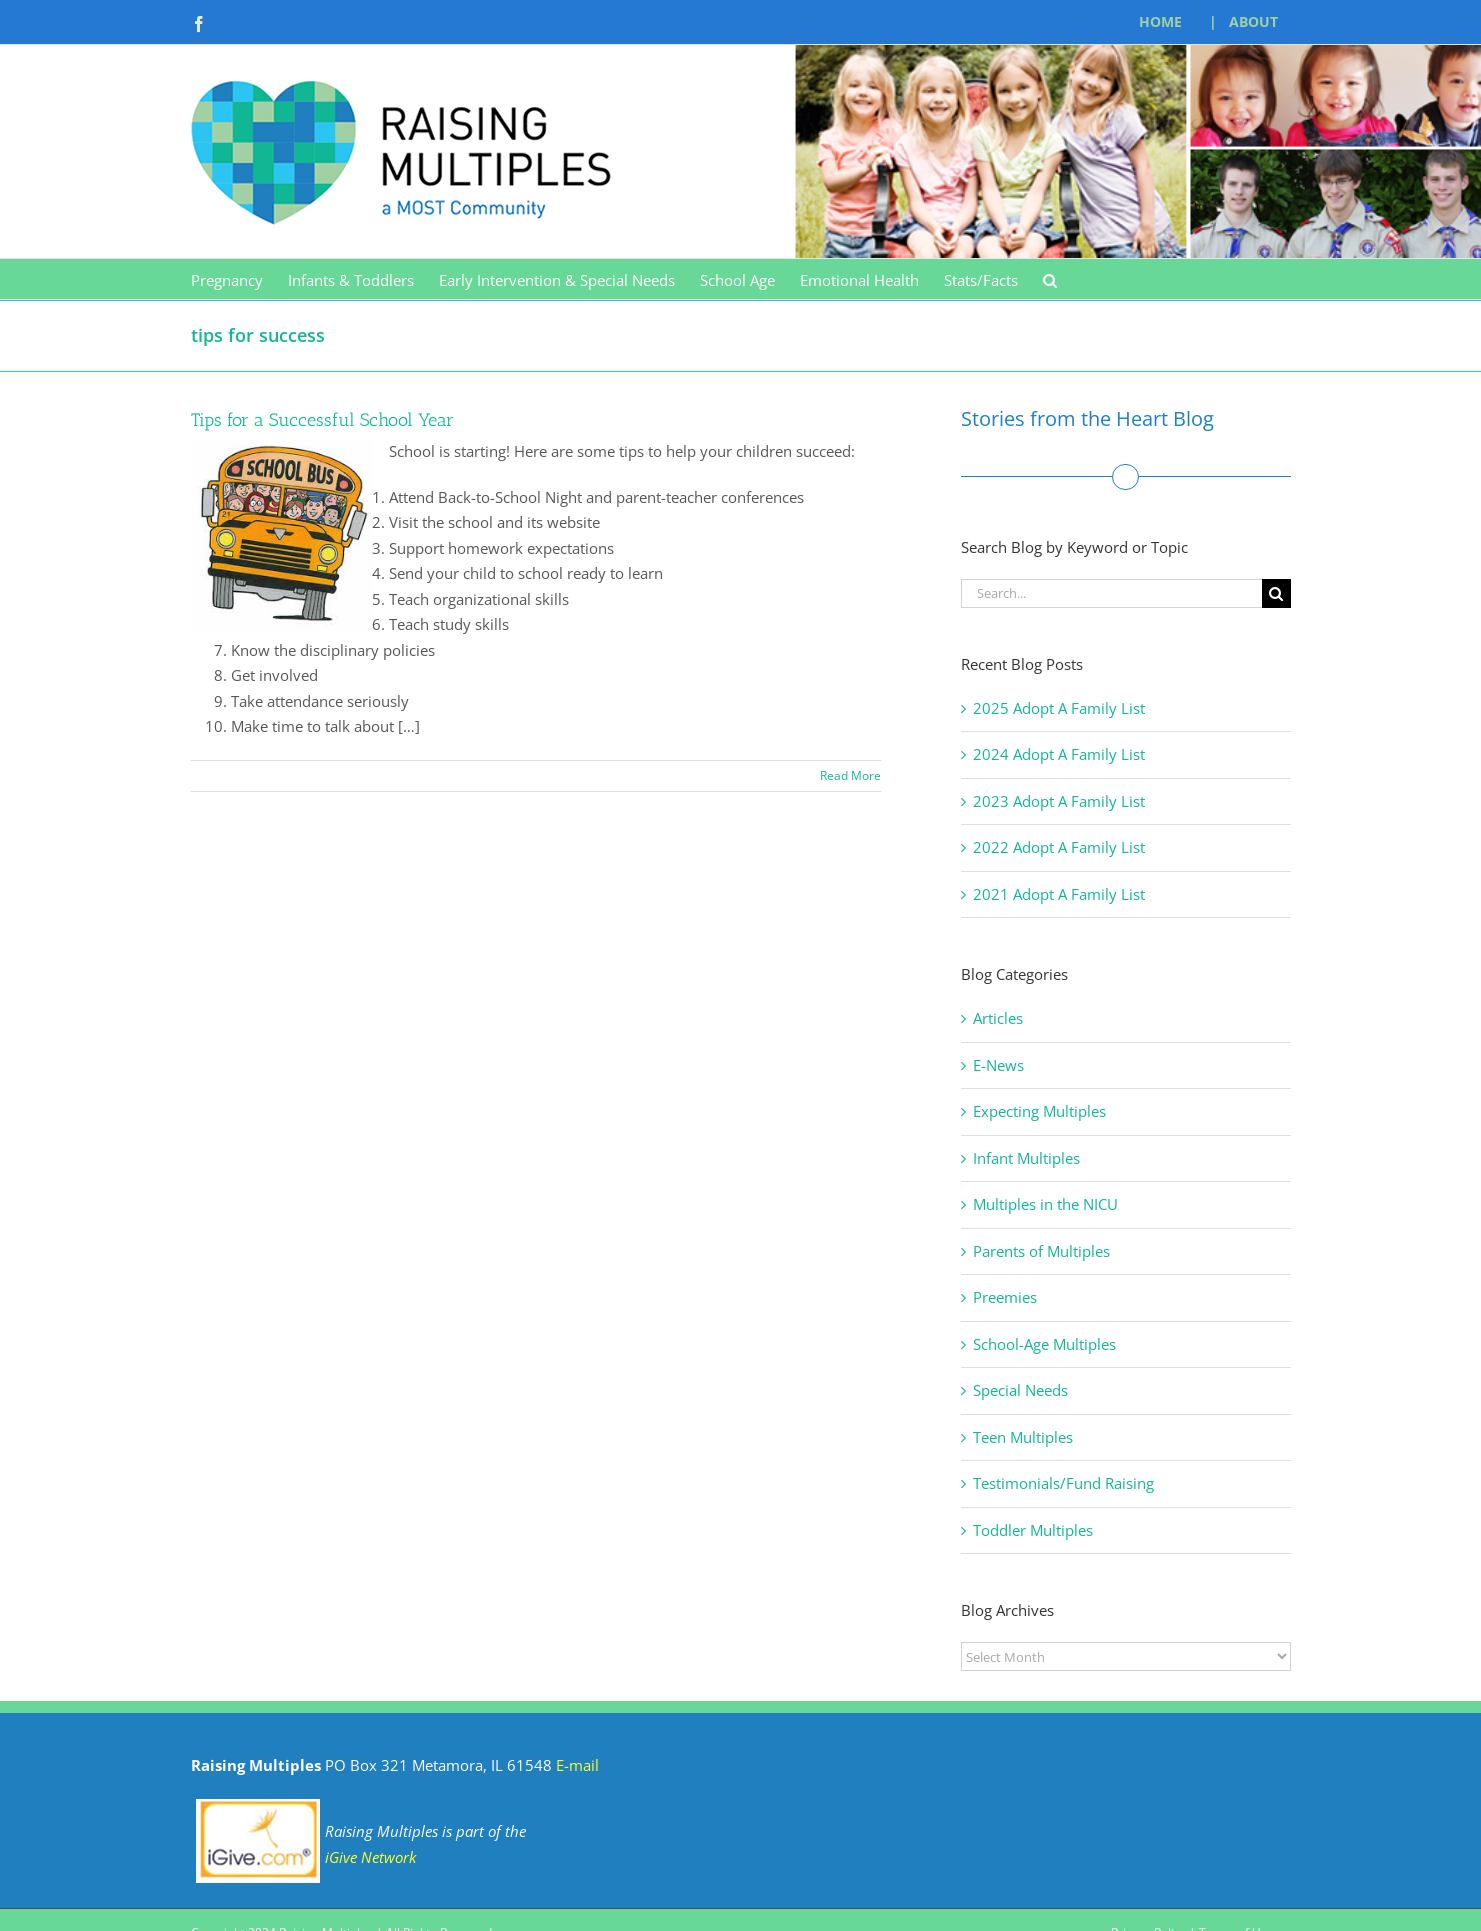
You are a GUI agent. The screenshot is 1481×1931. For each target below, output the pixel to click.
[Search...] (1111, 593)
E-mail (577, 1765)
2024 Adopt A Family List (1059, 754)
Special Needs (1020, 1390)
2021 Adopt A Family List (1059, 894)
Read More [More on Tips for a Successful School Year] (850, 775)
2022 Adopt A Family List (1059, 847)
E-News (998, 1065)
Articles (998, 1018)
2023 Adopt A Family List (1059, 801)
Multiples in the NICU (1045, 1204)
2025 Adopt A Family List (1059, 708)
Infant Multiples (1026, 1158)
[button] (1050, 279)
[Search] (1276, 593)
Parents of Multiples (1041, 1251)
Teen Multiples (1023, 1437)
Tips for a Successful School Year (322, 420)
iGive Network (370, 1857)
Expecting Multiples (1039, 1111)
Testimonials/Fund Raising (1063, 1483)
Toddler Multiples (1033, 1530)
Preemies (1005, 1297)
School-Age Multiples (1044, 1344)
